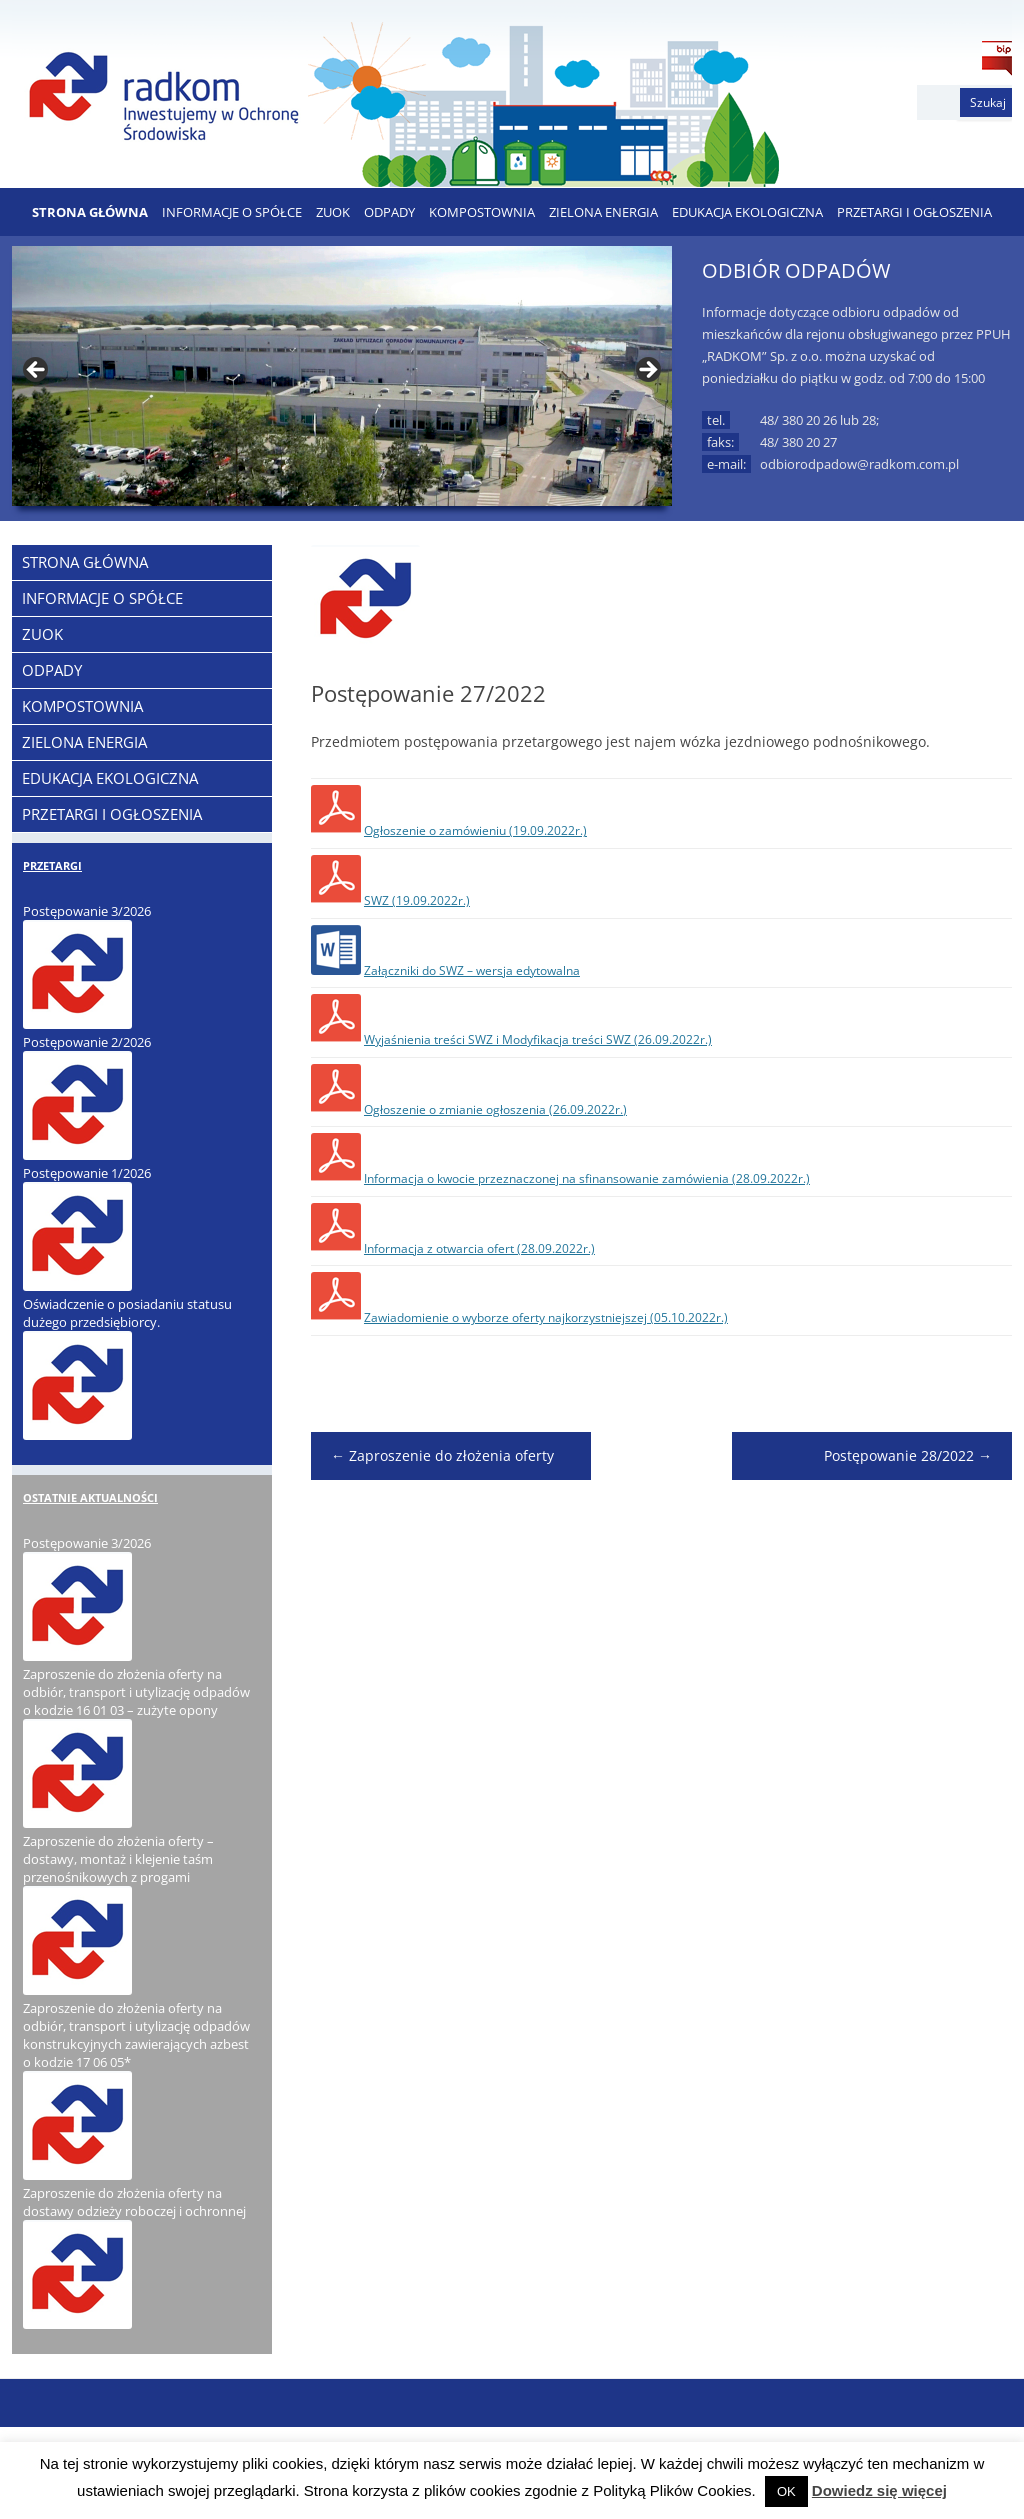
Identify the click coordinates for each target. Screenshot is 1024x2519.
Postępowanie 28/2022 (908, 1455)
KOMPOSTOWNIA (482, 212)
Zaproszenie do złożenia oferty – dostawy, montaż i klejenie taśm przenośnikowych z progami (118, 1859)
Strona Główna (90, 212)
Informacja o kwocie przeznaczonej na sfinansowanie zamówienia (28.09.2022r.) (587, 1178)
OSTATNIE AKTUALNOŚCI (90, 1497)
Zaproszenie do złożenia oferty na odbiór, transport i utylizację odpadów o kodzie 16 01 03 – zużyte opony (136, 1692)
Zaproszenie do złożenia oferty (442, 1455)
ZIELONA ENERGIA (603, 212)
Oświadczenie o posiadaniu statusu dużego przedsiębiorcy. (127, 1313)
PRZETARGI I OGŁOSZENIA (914, 212)
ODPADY (389, 212)
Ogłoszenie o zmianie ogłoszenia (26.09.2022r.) (495, 1109)
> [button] (647, 371)
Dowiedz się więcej (879, 2490)
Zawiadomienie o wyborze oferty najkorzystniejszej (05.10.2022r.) (546, 1317)
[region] (342, 376)
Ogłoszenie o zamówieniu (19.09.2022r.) (475, 830)
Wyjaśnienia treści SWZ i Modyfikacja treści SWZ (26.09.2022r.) (538, 1039)
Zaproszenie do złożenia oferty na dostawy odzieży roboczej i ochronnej (134, 2202)
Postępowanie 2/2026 (87, 1042)
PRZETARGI (52, 865)
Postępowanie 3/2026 (87, 911)
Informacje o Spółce (232, 212)
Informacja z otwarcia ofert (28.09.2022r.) (479, 1248)
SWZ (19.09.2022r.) (417, 900)
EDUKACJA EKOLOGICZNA (747, 212)
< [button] (37, 371)
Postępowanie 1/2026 (87, 1173)
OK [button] (786, 2491)
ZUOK (333, 212)
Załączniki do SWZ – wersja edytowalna (472, 970)
